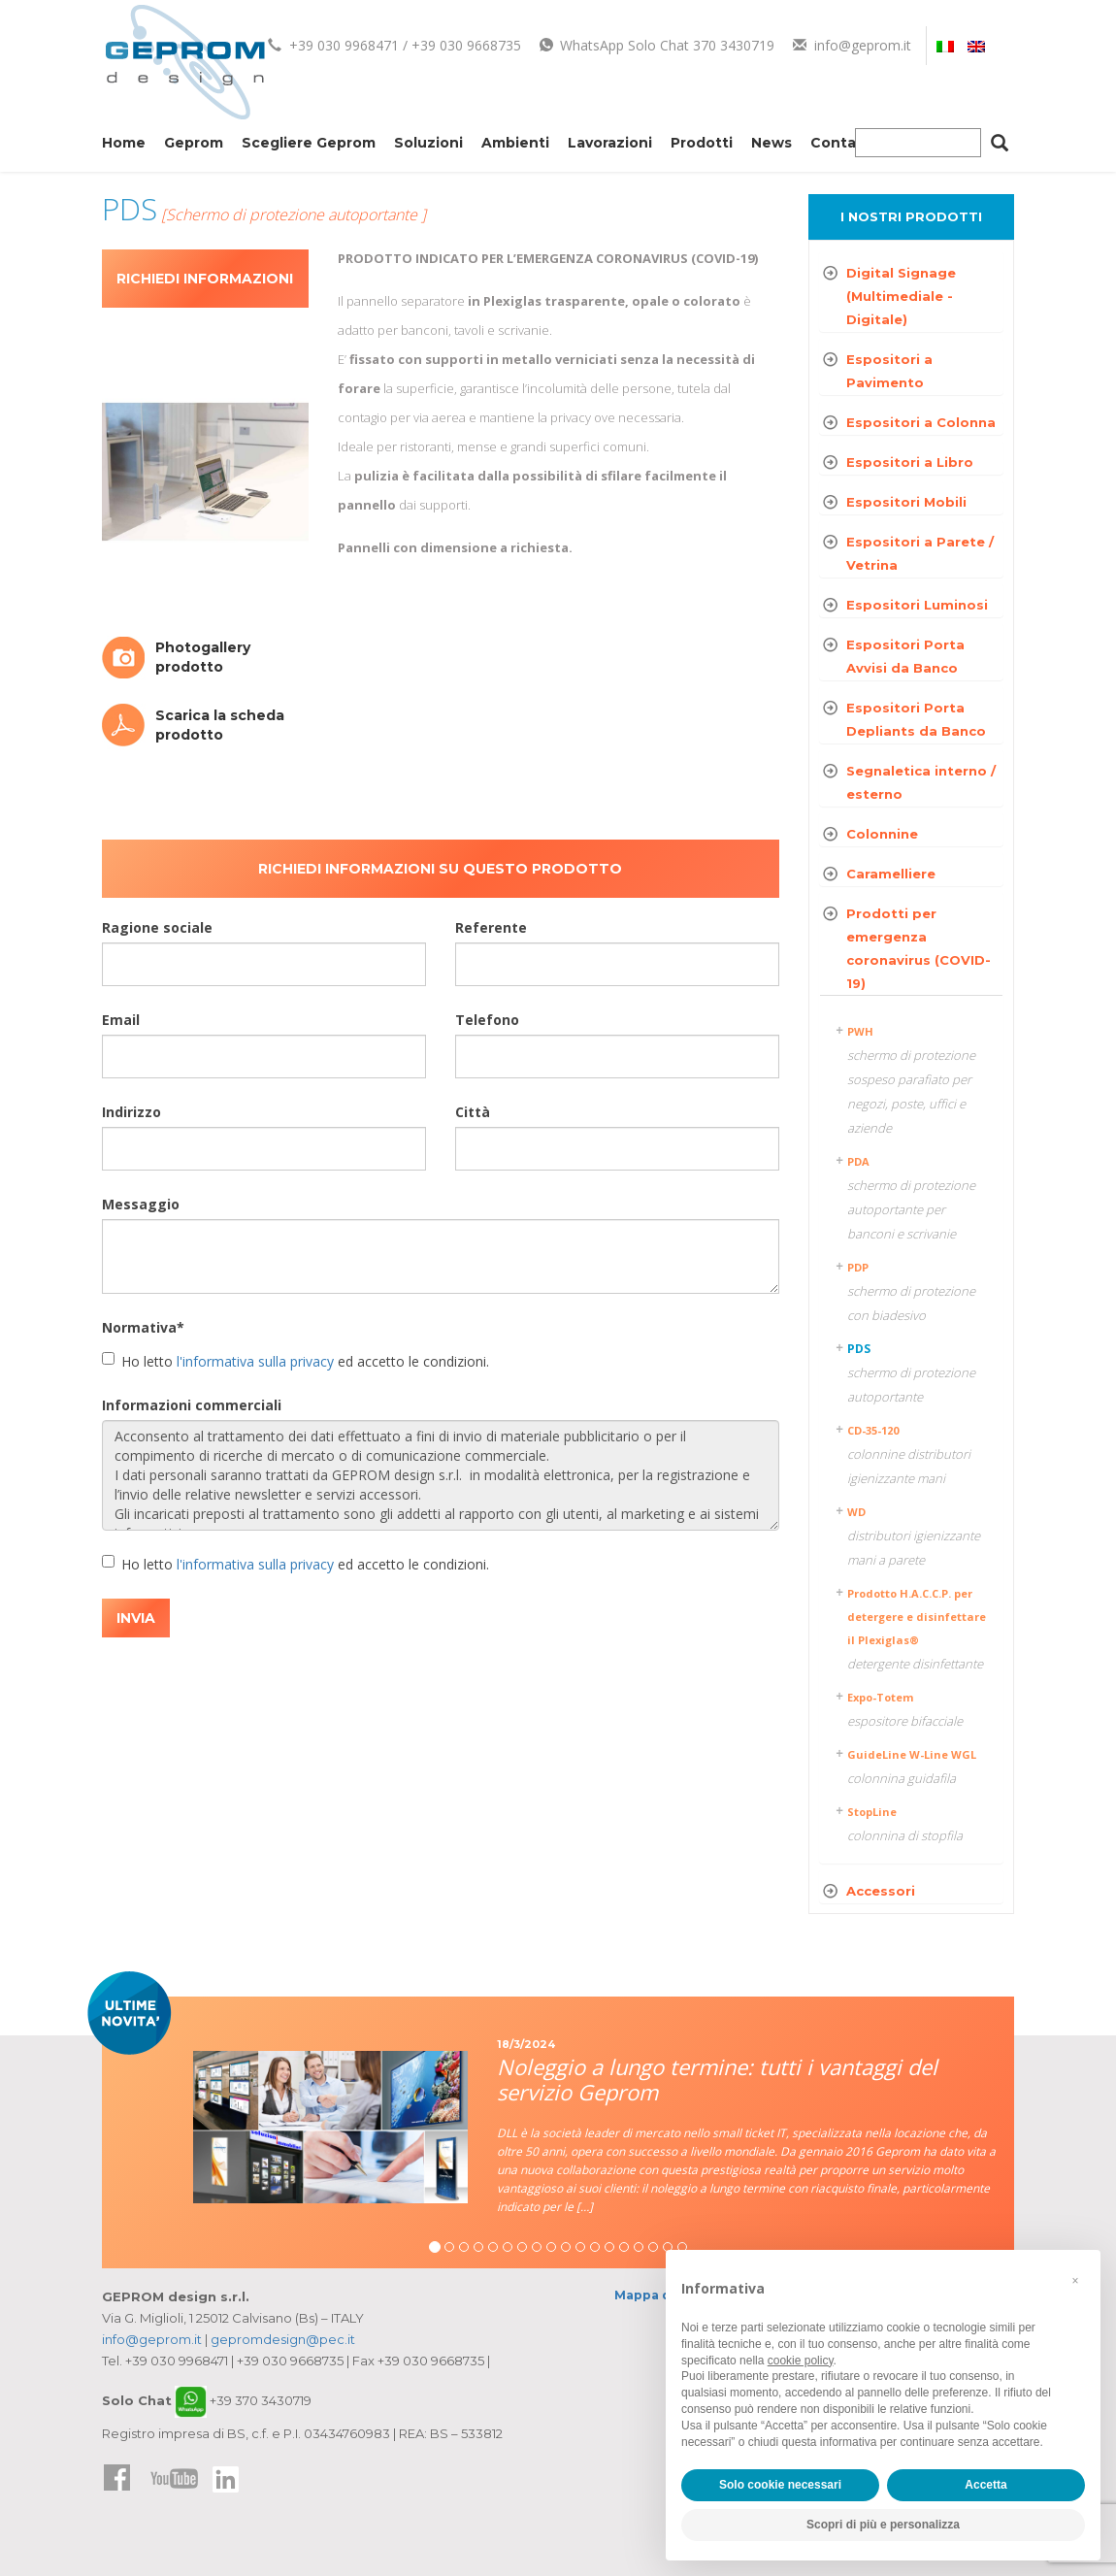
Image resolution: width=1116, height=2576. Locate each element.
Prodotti (702, 142)
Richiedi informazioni (204, 278)
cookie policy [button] (801, 2360)
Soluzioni (428, 142)
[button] (1075, 2280)
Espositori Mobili (906, 502)
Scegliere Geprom (309, 142)
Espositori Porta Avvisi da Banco (905, 656)
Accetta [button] (985, 2485)
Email (121, 1019)
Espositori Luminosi (917, 604)
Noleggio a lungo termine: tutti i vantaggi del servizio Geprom (717, 2079)
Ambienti (515, 142)
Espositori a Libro (909, 462)
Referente (491, 927)
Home (124, 142)
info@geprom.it (852, 45)
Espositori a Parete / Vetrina (920, 553)
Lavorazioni (610, 142)
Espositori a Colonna (921, 422)
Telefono (487, 1019)
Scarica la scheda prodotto (219, 725)
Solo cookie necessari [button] (780, 2485)
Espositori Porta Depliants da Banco (916, 719)
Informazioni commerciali (191, 1405)
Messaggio (141, 1204)
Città (472, 1112)
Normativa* (143, 1327)
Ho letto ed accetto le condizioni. (295, 1361)
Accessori (880, 1891)
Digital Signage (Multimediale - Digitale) (901, 296)
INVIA (135, 1618)
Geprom (193, 142)
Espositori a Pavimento (889, 370)
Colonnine (882, 834)
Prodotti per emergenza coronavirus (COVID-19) (918, 948)
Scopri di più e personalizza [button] (883, 2524)
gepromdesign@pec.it (283, 2339)
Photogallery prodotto (202, 657)
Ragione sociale (157, 927)
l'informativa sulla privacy (255, 1361)
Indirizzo (131, 1112)
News (771, 142)
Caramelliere (890, 873)
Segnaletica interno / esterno (921, 782)
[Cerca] (999, 145)
